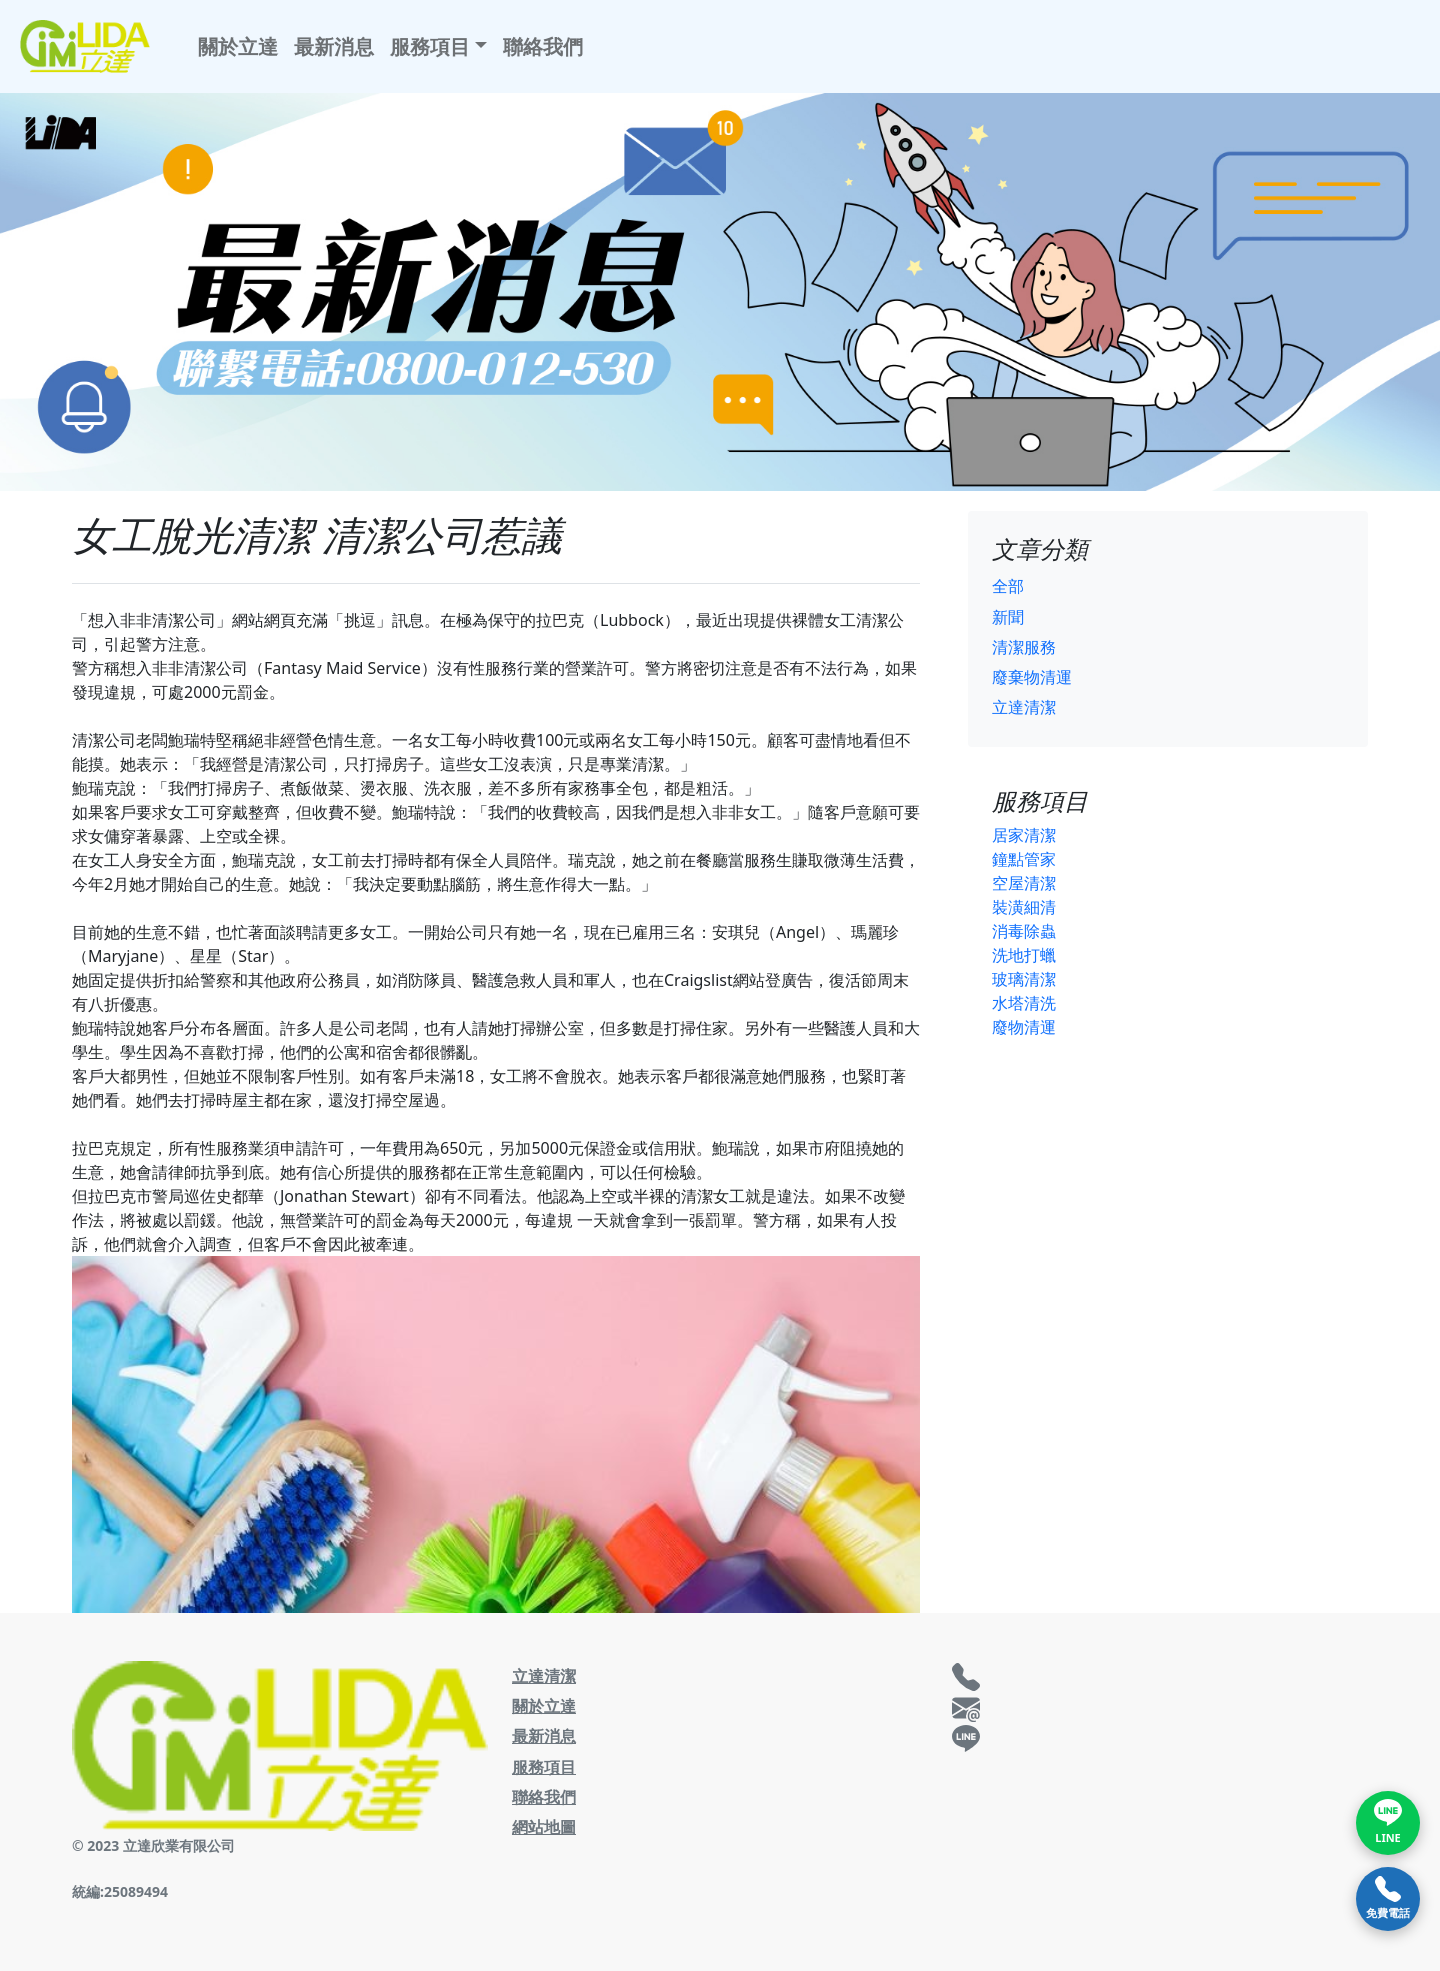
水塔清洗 (1024, 1003)
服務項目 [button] (430, 46)
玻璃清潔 (1024, 979)
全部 (1008, 586)
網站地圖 (544, 1827)
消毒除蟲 (1024, 931)
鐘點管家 (1024, 859)
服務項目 (544, 1767)
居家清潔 (1024, 835)
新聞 (1008, 617)
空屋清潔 (1024, 883)
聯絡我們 (543, 46)
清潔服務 (1024, 647)
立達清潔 (1024, 707)
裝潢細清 (1024, 907)
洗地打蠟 (1024, 955)
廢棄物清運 (1032, 677)
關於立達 (238, 46)
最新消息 (334, 46)
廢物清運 (1024, 1027)
